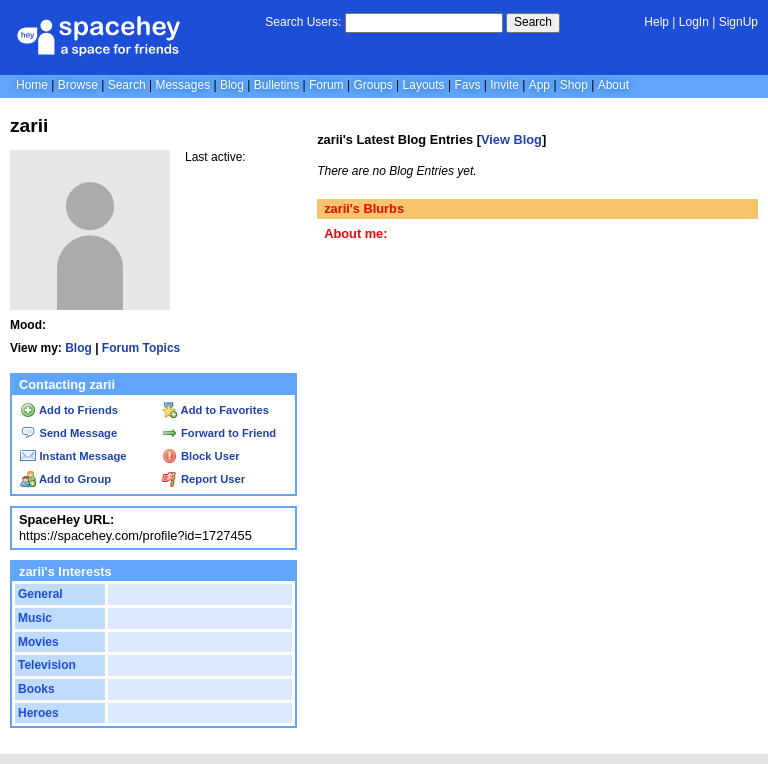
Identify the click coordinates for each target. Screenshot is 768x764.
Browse (78, 85)
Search (533, 22)
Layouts (424, 85)
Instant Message (73, 456)
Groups (372, 85)
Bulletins (276, 85)
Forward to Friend (219, 433)
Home (32, 85)
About (613, 85)
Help (656, 22)
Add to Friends (69, 410)
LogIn (694, 22)
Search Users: (303, 22)
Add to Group (65, 479)
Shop (574, 85)
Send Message (68, 433)
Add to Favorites (215, 410)
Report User (203, 479)
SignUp (738, 22)
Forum (326, 85)
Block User (201, 456)
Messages (182, 85)
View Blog (511, 139)
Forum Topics (141, 348)
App (539, 85)
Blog (232, 85)
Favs (467, 85)
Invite (504, 85)
